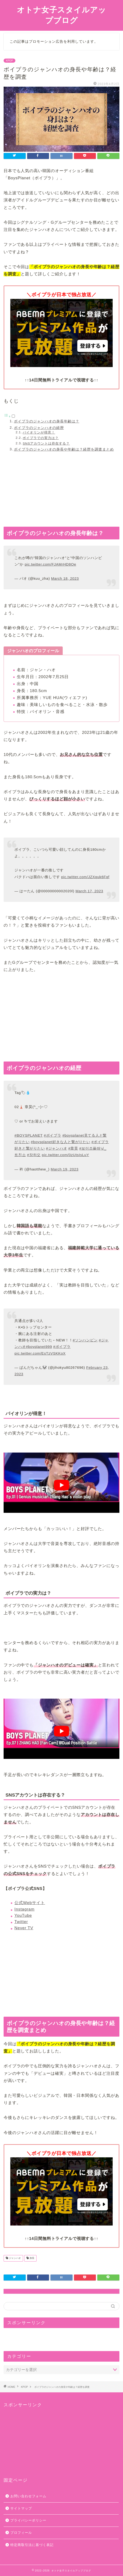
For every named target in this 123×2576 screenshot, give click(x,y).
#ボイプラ (52, 1135)
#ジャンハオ (56, 1148)
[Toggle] (13, 416)
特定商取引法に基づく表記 (32, 2545)
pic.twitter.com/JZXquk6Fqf (85, 877)
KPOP (9, 60)
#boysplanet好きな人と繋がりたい (60, 1142)
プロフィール (21, 2532)
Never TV (23, 1928)
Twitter (21, 1921)
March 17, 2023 (89, 891)
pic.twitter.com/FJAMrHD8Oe (50, 564)
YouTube (23, 1915)
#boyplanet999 (39, 1347)
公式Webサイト (29, 1902)
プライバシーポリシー (28, 2520)
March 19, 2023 (65, 1169)
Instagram (24, 1909)
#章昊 (73, 1148)
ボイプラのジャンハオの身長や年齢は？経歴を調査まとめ (64, 449)
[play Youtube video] (61, 1485)
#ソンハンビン (85, 1340)
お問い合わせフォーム (28, 2496)
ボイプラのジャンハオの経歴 (39, 428)
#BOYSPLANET (28, 1135)
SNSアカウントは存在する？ (46, 443)
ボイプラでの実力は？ (41, 438)
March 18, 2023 (65, 578)
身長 (31, 2258)
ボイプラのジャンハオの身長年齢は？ (46, 421)
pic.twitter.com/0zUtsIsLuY (65, 1155)
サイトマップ (21, 2508)
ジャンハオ (14, 2258)
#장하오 (34, 1155)
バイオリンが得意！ (39, 432)
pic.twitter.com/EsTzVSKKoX (40, 1353)
